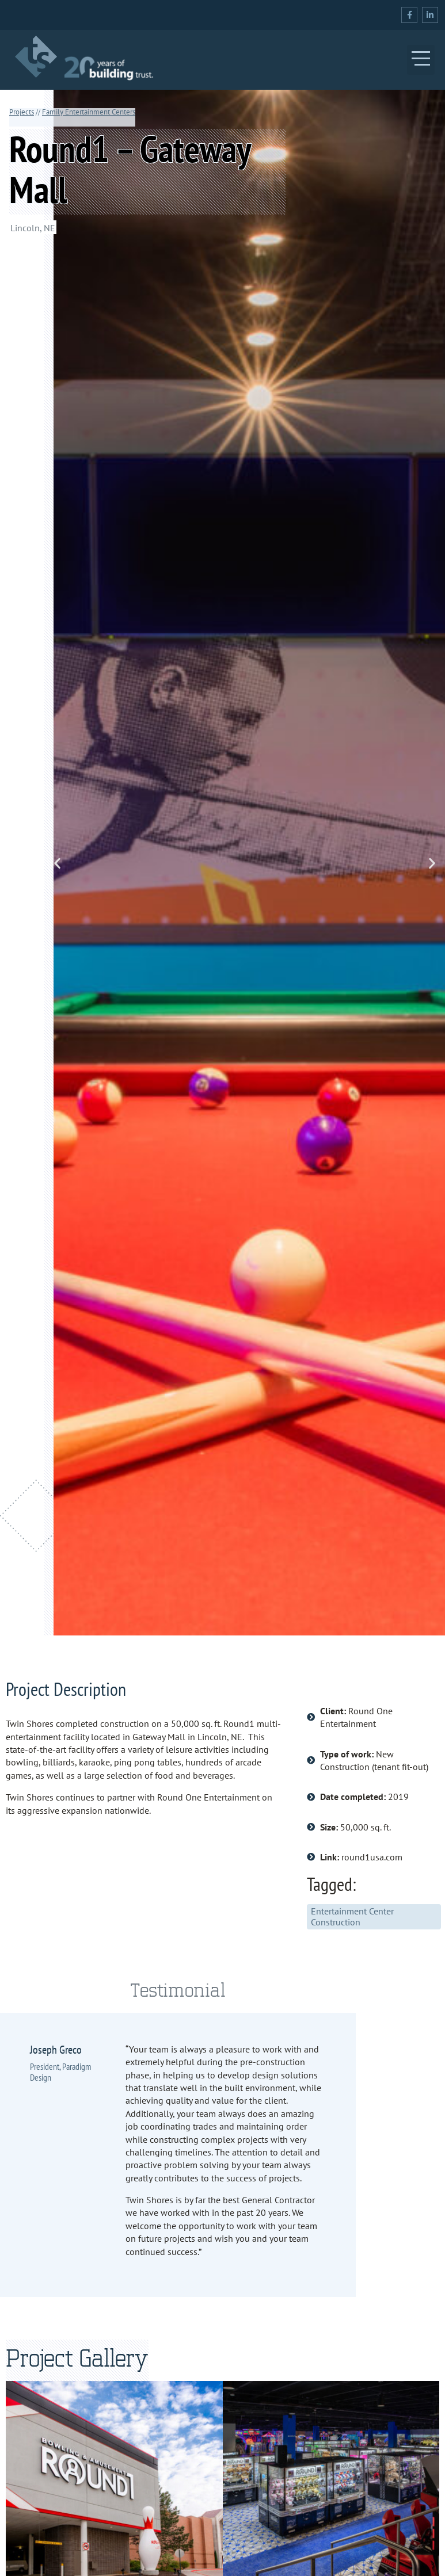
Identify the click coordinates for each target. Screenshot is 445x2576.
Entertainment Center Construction (352, 1916)
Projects (21, 112)
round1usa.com (371, 1857)
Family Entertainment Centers (88, 112)
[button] (421, 60)
